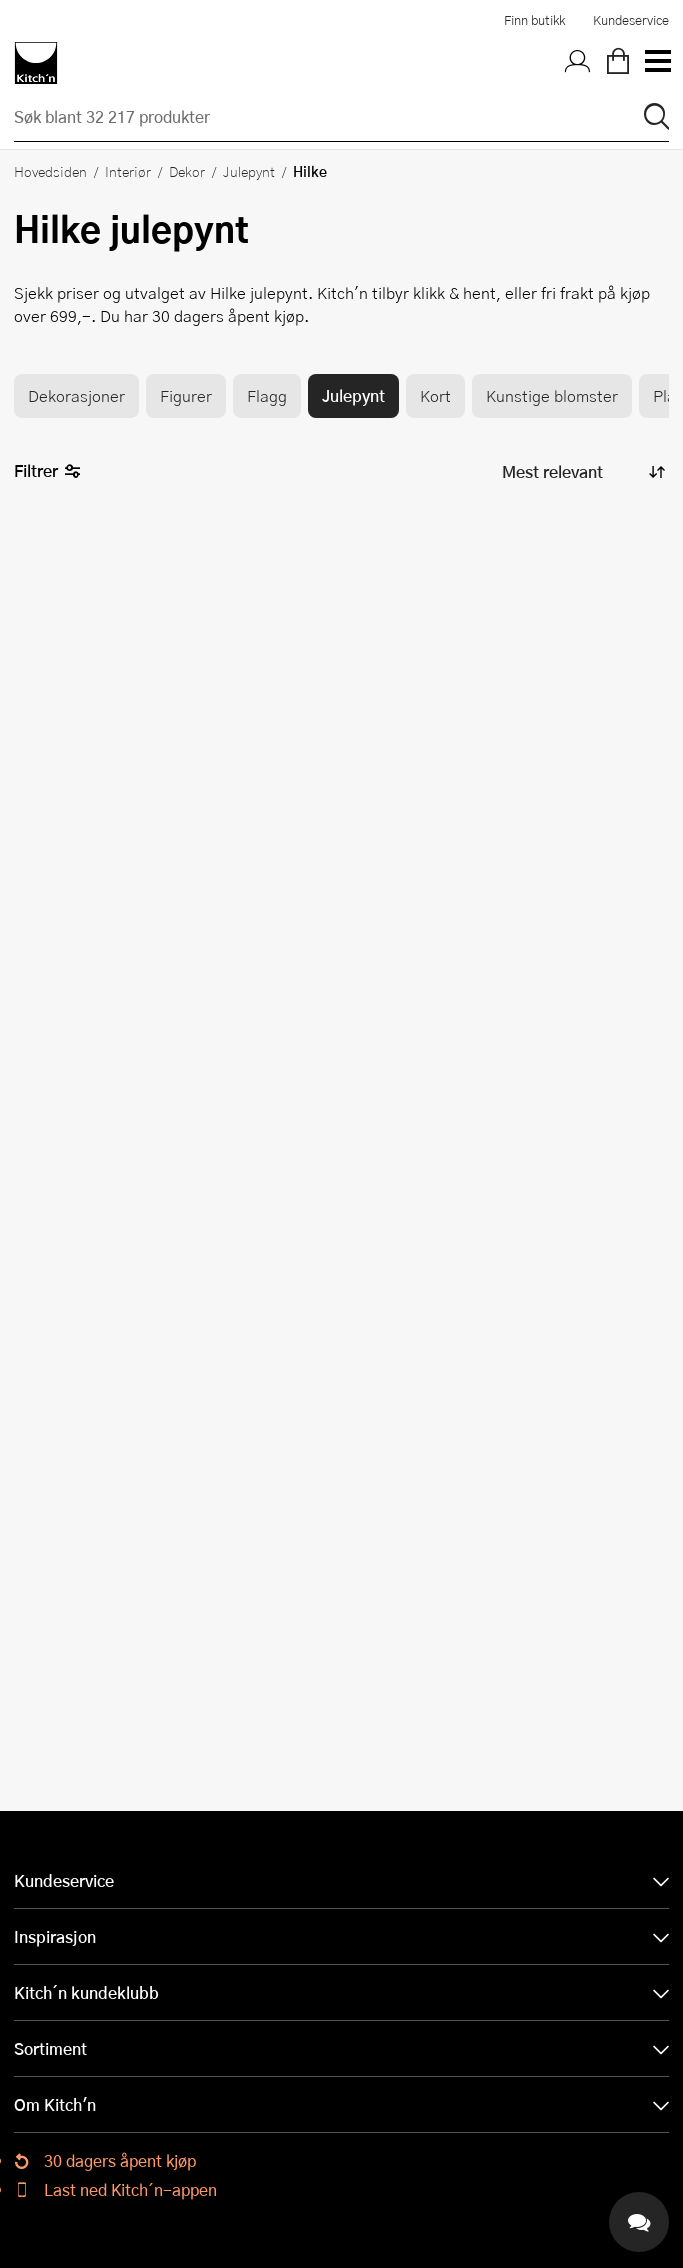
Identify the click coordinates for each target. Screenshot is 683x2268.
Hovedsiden (50, 171)
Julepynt (249, 171)
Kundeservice (631, 20)
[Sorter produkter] (582, 472)
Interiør (128, 171)
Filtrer (47, 471)
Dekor (187, 171)
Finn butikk (534, 20)
